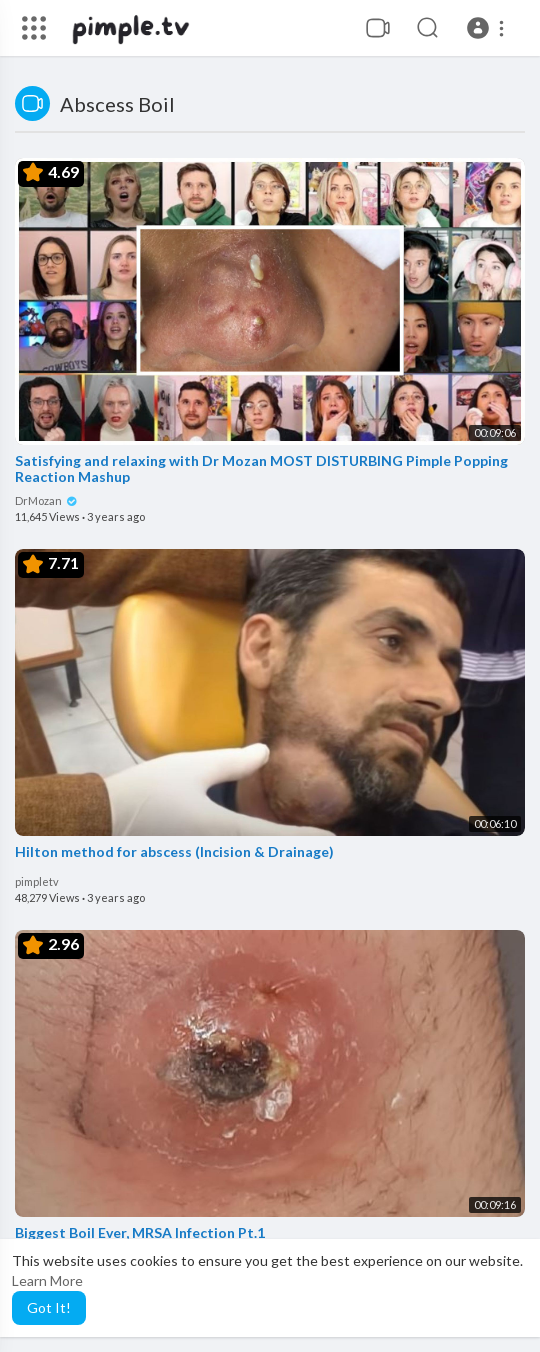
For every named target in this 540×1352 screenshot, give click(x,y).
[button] (488, 28)
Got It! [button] (49, 1307)
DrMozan (46, 500)
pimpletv (37, 881)
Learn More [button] (47, 1280)
